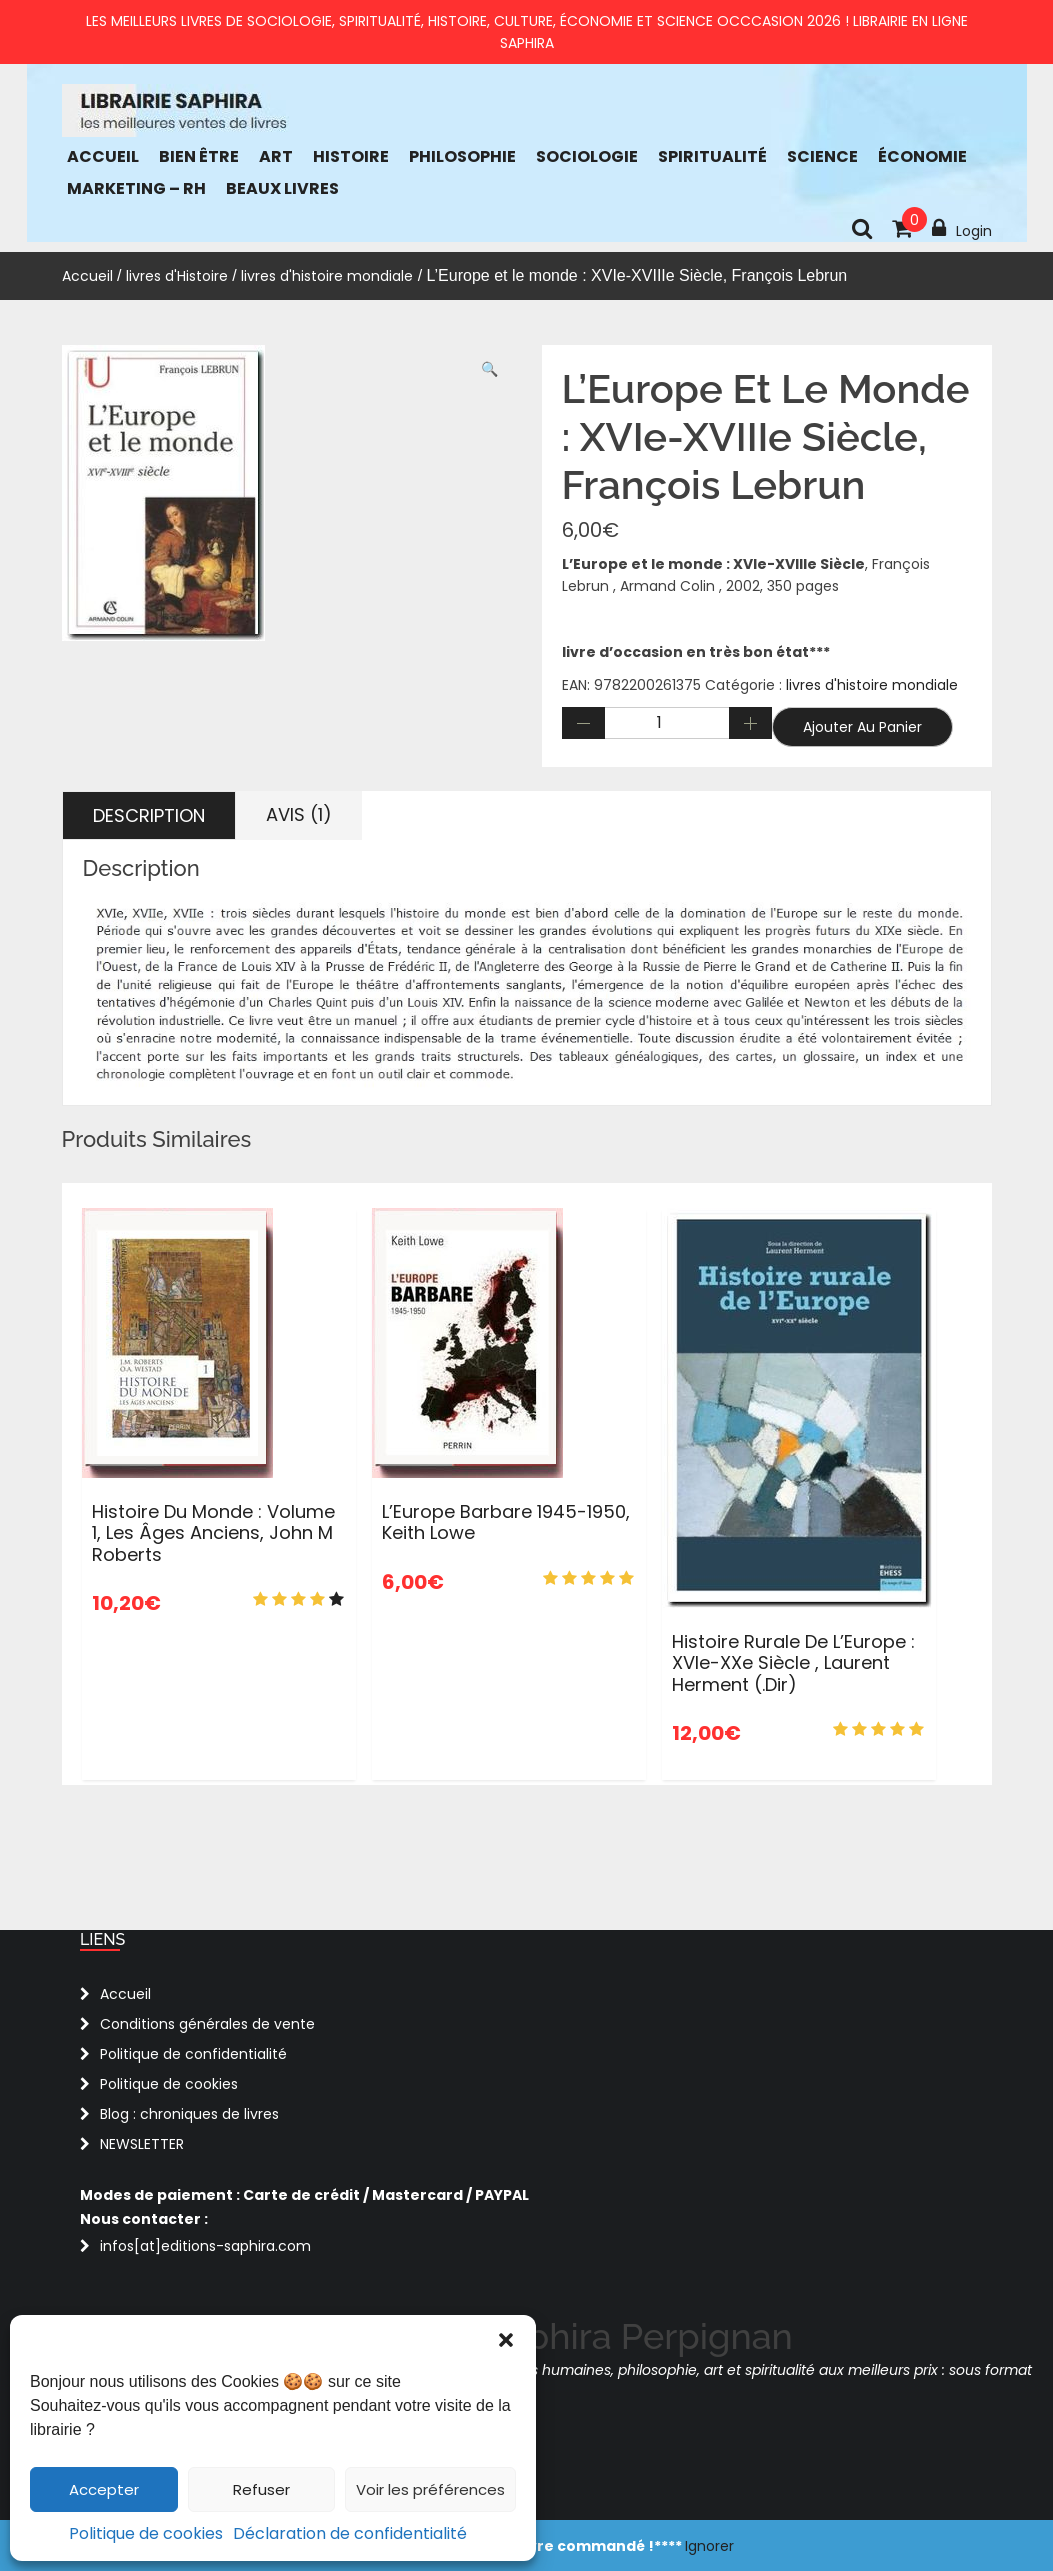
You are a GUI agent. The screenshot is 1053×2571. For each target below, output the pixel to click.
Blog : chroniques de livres (189, 2114)
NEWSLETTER (142, 2144)
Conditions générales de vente (207, 2024)
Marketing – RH (136, 188)
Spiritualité (712, 156)
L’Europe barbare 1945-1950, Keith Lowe (506, 1522)
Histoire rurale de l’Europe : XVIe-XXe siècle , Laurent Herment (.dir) (793, 1663)
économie (922, 156)
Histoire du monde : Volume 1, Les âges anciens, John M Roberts (213, 1533)
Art (276, 156)
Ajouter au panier (862, 727)
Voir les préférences (430, 2489)
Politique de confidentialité (193, 2054)
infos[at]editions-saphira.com (205, 2246)
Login (962, 229)
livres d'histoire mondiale (327, 276)
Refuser (261, 2489)
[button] (506, 2340)
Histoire (351, 156)
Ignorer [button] (709, 2546)
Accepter (104, 2489)
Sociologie (587, 156)
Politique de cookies (146, 2533)
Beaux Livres (282, 188)
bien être (199, 156)
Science (822, 156)
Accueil (103, 156)
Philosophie (462, 156)
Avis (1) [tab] (299, 814)
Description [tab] (149, 815)
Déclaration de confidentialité (350, 2533)
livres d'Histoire (177, 276)
